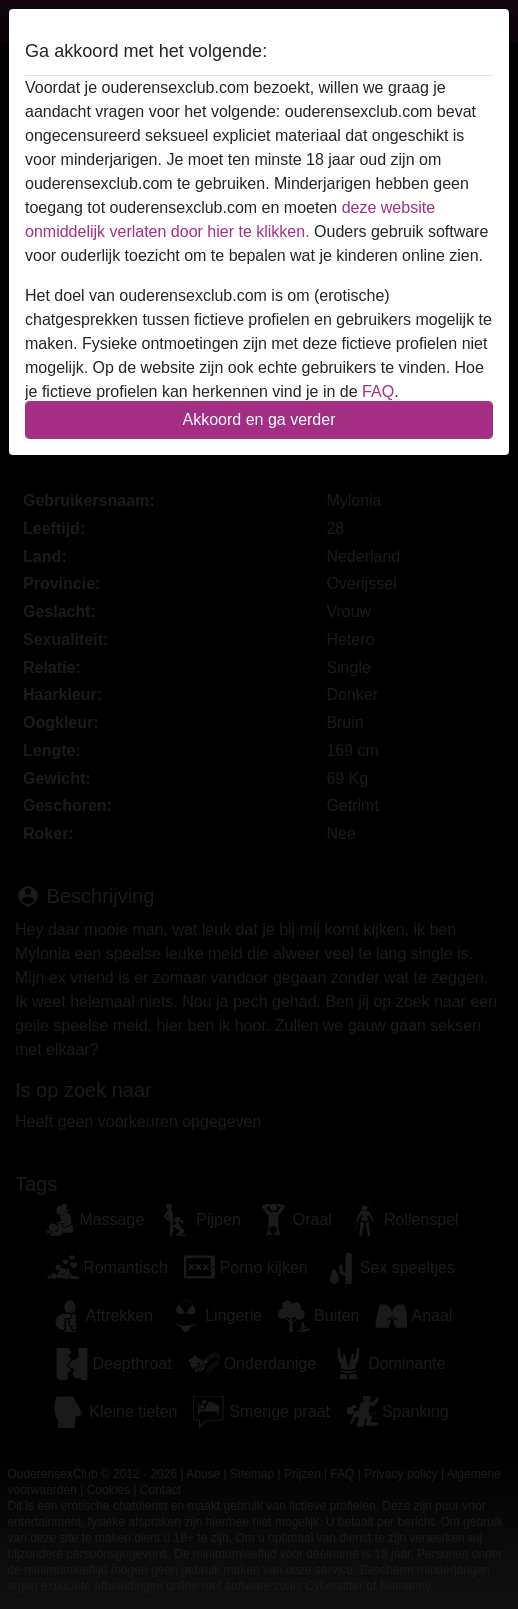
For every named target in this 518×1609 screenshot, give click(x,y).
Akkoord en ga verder (259, 419)
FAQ (378, 391)
